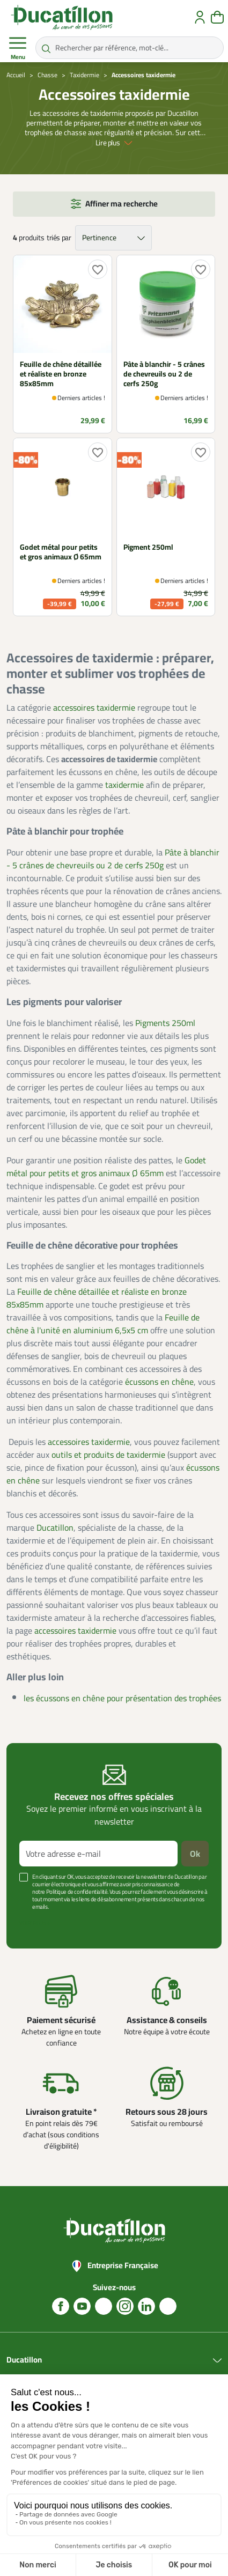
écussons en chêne (159, 1382)
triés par (59, 237)
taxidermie (124, 785)
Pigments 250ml (165, 1023)
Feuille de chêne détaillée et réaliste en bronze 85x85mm (96, 1297)
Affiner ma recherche (121, 203)
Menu (17, 48)
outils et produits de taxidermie (108, 1454)
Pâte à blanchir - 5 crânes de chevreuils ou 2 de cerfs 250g (112, 858)
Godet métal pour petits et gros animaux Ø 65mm (106, 1166)
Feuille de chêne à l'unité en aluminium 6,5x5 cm (103, 1323)
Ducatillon (54, 1527)
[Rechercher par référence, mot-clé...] (129, 47)
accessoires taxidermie (94, 707)
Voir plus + (34, 1922)
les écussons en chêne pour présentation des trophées (122, 1698)
